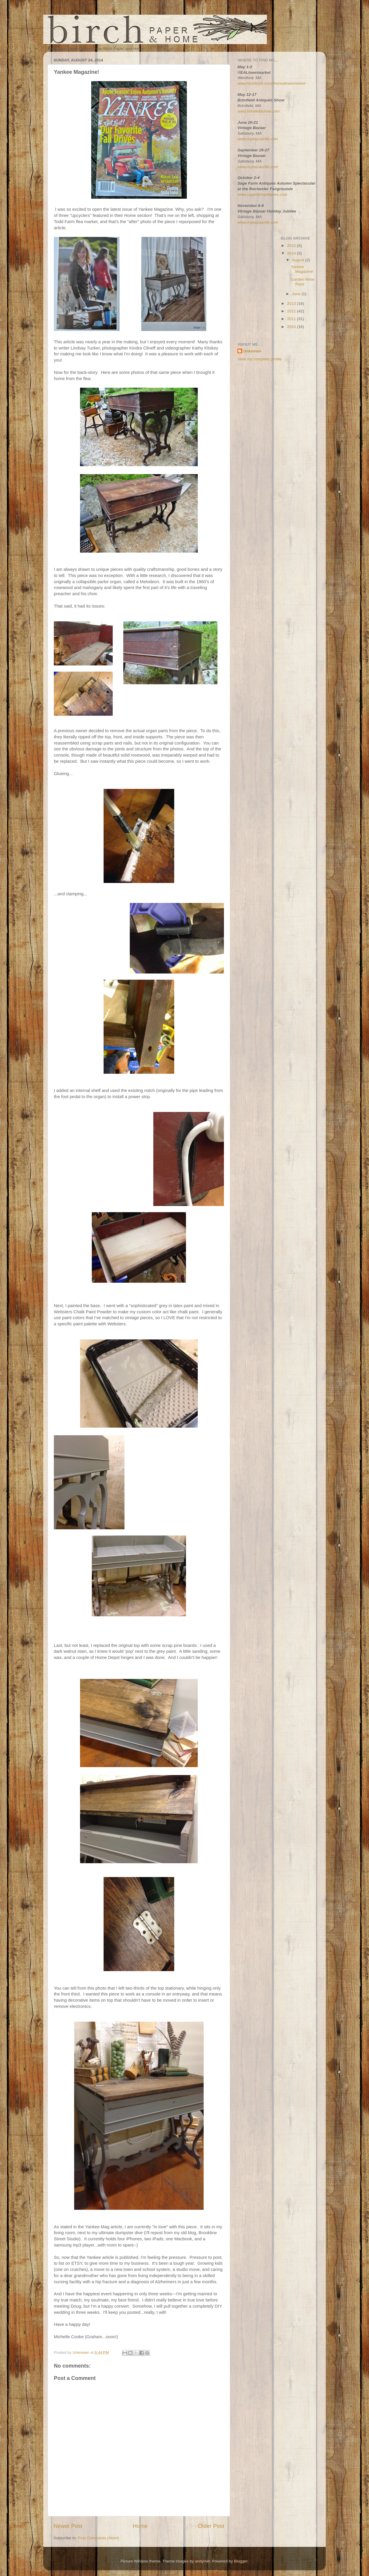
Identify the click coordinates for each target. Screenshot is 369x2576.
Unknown (252, 351)
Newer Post (68, 2526)
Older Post (211, 2526)
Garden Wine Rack (302, 281)
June (297, 294)
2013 (292, 303)
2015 (292, 245)
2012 (292, 311)
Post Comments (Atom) (98, 2538)
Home (140, 2526)
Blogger (240, 2561)
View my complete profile (259, 359)
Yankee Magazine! (302, 269)
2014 (292, 253)
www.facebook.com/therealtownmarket (271, 83)
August (298, 260)
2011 (292, 319)
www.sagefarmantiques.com (262, 194)
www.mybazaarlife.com (257, 139)
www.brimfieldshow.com (258, 111)
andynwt (202, 2561)
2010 (292, 326)
